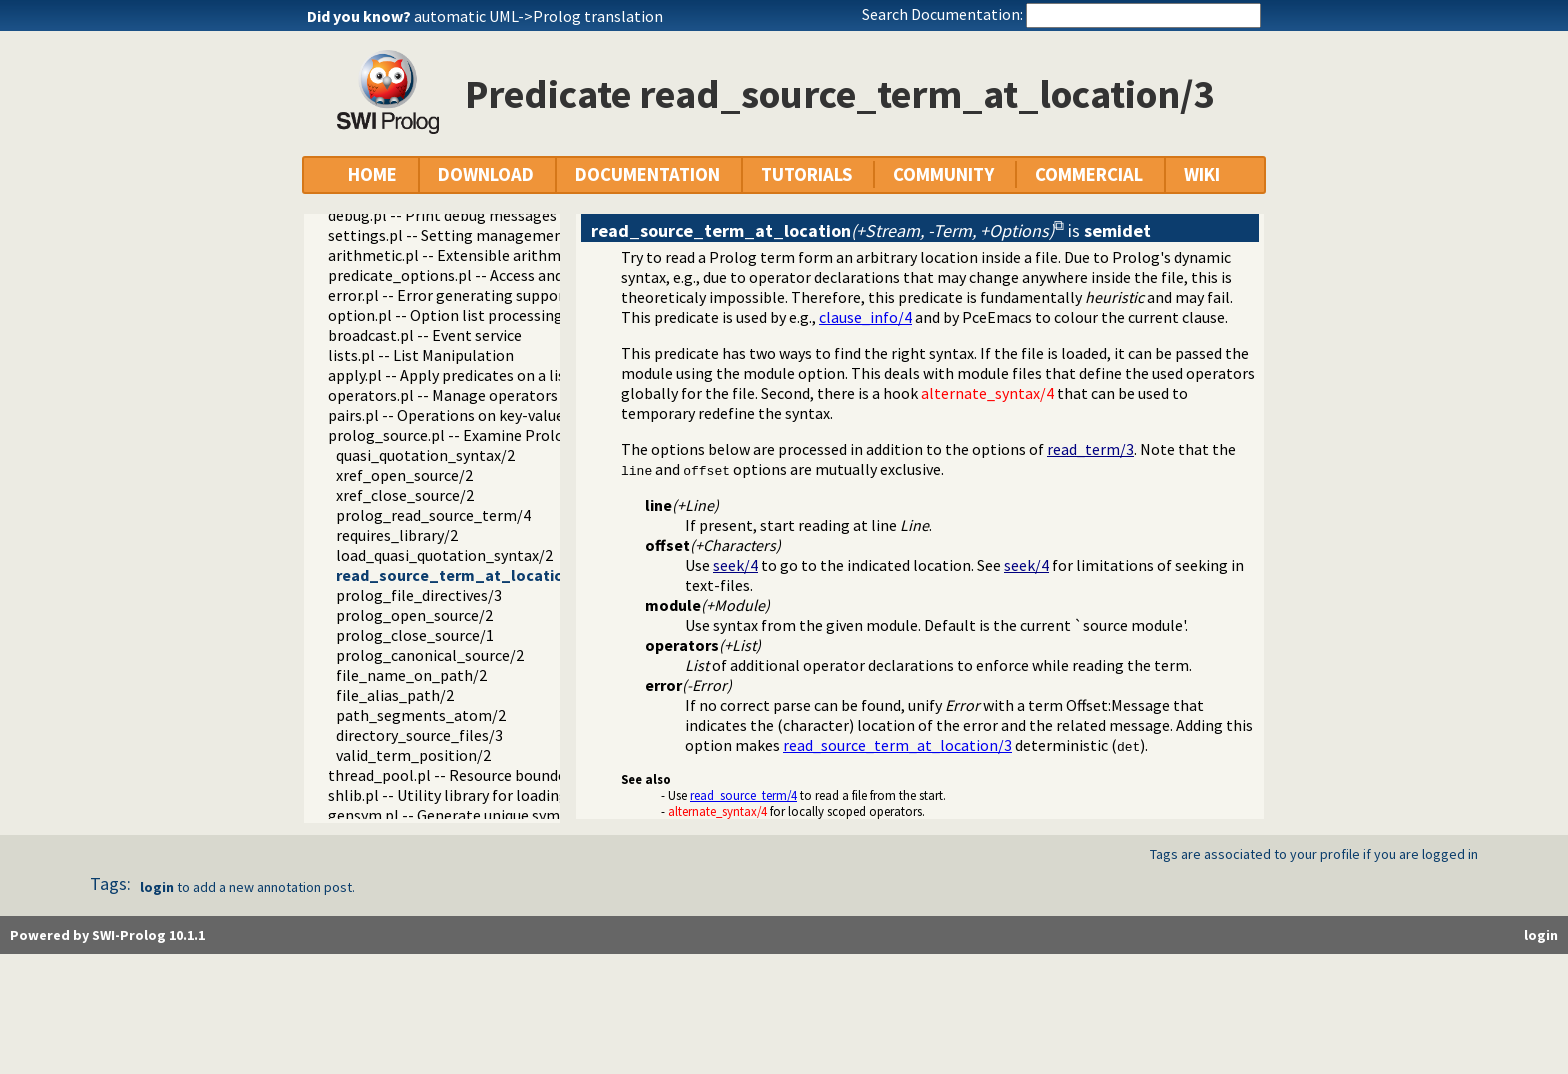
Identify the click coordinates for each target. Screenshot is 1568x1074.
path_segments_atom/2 (421, 715)
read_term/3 (1090, 449)
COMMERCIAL (1089, 174)
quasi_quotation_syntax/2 (425, 455)
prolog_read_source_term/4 (433, 515)
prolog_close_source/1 (415, 635)
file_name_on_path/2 (411, 675)
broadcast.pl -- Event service (425, 335)
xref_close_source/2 (405, 495)
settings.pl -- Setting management (449, 235)
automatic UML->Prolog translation (538, 16)
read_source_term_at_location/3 (461, 575)
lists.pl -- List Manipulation (421, 355)
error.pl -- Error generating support (449, 295)
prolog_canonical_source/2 (430, 655)
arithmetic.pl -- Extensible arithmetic (457, 255)
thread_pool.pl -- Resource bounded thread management (524, 775)
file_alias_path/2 (395, 695)
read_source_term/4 (743, 795)
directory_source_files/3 (419, 735)
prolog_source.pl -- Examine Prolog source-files (492, 435)
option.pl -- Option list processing (445, 315)
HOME (372, 174)
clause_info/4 (865, 317)
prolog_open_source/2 (414, 615)
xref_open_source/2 (404, 475)
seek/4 (735, 565)
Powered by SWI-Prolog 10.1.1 (107, 935)
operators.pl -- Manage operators (443, 395)
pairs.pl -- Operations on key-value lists (462, 415)
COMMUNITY (943, 174)
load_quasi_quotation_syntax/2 (444, 555)
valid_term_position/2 (413, 755)
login (157, 887)
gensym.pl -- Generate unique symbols (459, 815)
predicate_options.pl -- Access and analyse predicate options (535, 275)
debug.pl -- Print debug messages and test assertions (510, 215)
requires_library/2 (397, 535)
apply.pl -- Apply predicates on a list (450, 375)
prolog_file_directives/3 (419, 595)
